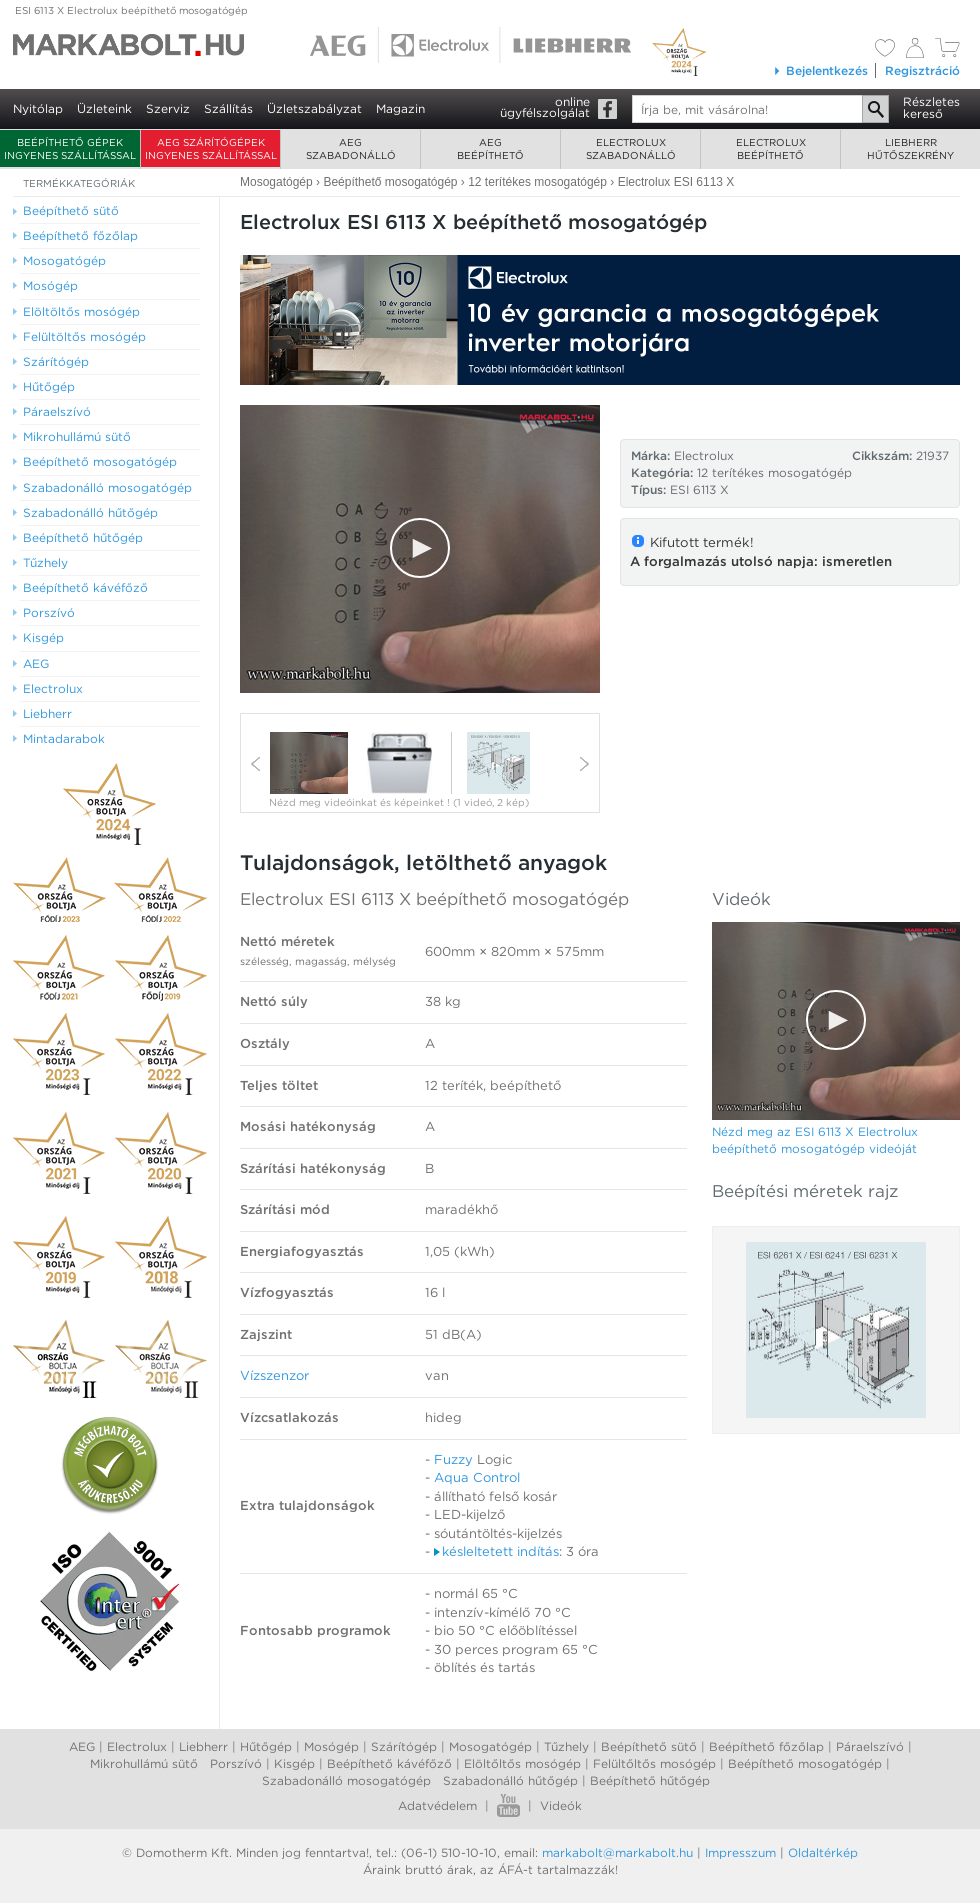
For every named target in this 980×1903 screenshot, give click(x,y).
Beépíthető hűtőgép (650, 1780)
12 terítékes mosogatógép (774, 472)
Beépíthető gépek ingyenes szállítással (70, 148)
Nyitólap (38, 108)
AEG (82, 1746)
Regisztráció (922, 70)
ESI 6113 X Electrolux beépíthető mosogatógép (131, 10)
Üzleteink (104, 108)
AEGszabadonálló (351, 148)
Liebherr (203, 1746)
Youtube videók (508, 1805)
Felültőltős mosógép (654, 1763)
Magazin (400, 108)
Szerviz (168, 108)
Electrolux (137, 1746)
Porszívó (236, 1763)
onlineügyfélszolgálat (545, 107)
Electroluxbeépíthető (771, 148)
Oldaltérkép (823, 1852)
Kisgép (294, 1763)
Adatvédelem (437, 1805)
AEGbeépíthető (490, 148)
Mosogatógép (490, 1746)
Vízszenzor (274, 1375)
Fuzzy (453, 1459)
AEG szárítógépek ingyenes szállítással (211, 148)
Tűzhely (566, 1746)
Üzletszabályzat (314, 108)
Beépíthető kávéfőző (389, 1763)
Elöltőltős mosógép (522, 1763)
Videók (561, 1805)
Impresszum (740, 1852)
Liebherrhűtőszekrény (910, 148)
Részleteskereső (931, 107)
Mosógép (331, 1746)
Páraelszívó (870, 1746)
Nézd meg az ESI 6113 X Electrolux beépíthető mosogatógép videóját (815, 1140)
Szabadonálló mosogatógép (346, 1780)
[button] (420, 548)
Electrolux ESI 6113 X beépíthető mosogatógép (434, 899)
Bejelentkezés (820, 70)
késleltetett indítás (496, 1551)
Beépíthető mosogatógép (805, 1763)
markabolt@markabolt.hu (617, 1852)
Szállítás (228, 108)
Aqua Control (477, 1477)
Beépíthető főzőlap (766, 1746)
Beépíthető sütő (649, 1746)
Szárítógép (404, 1746)
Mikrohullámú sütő (144, 1763)
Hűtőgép (266, 1746)
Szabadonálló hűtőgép (510, 1780)
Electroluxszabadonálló (631, 148)
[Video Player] (420, 549)
